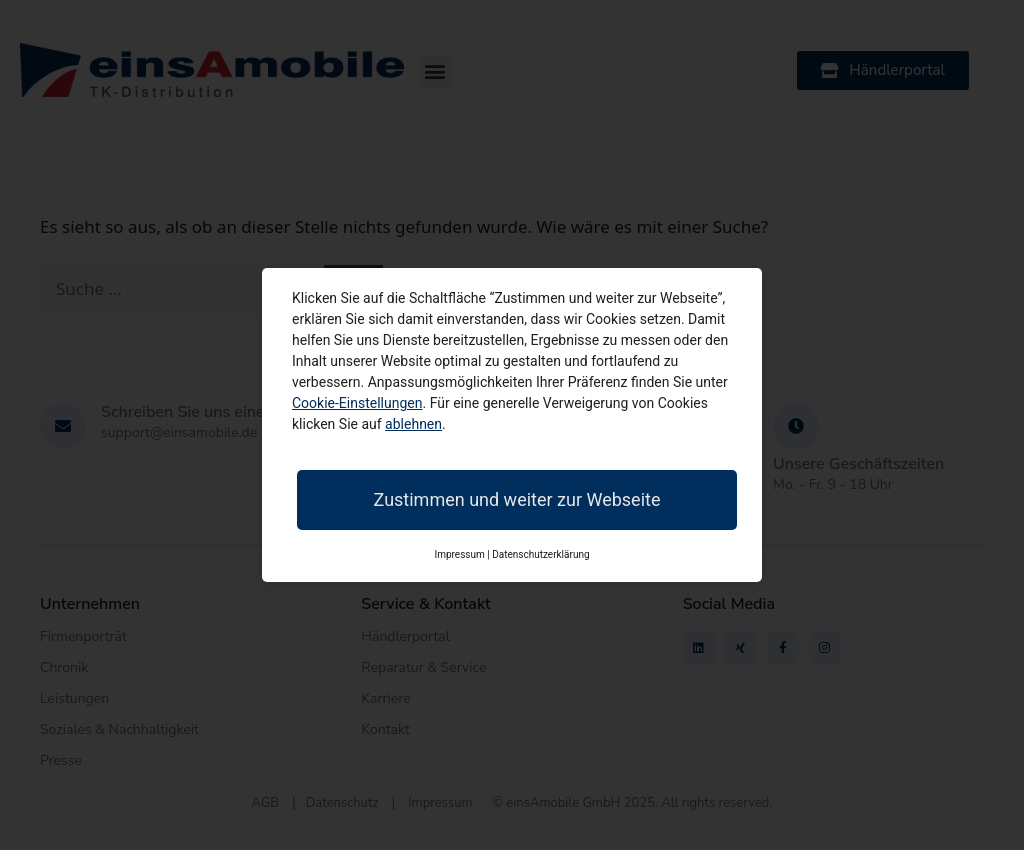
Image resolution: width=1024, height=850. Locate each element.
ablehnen (413, 424)
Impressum (459, 554)
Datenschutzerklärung (540, 554)
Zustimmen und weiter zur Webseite (517, 499)
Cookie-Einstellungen (357, 403)
